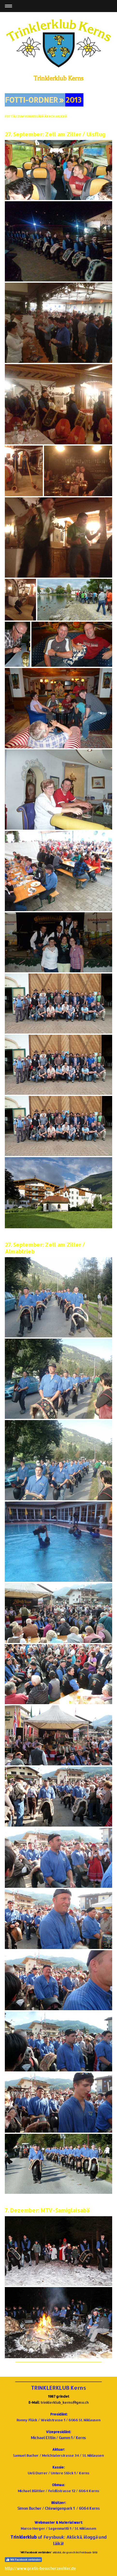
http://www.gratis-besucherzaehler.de (40, 2568)
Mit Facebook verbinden (23, 2560)
